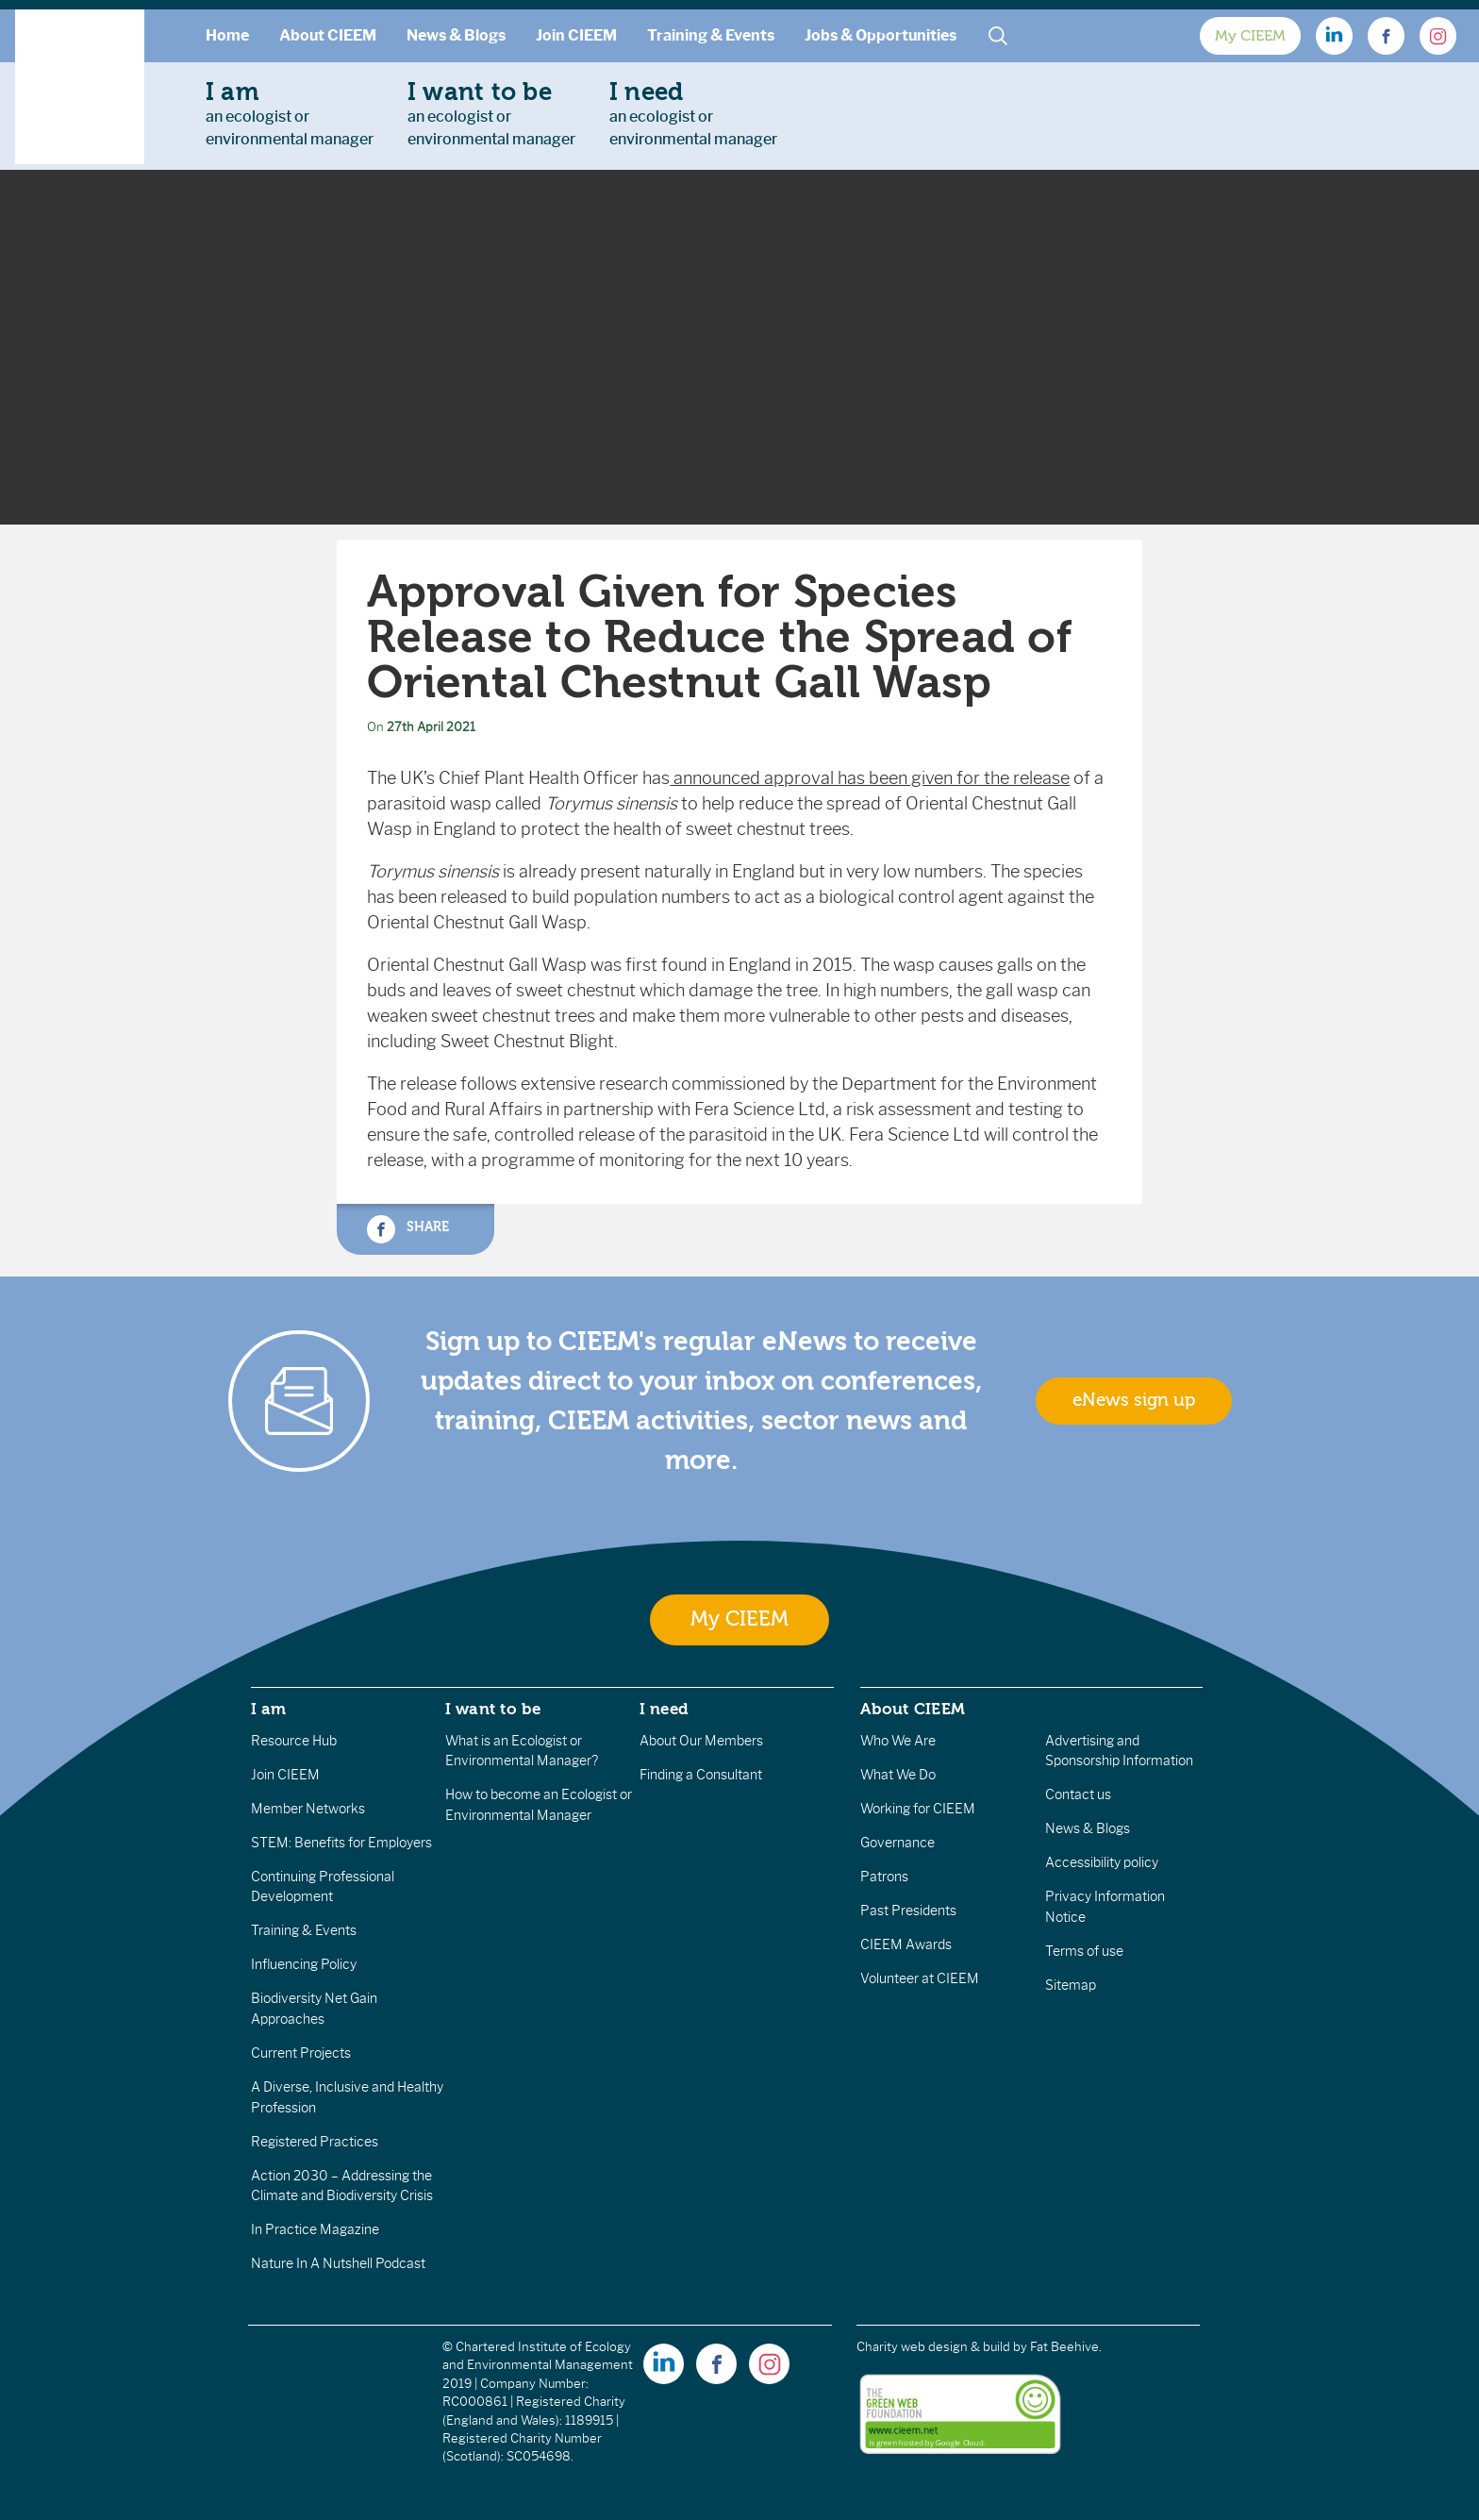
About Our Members (701, 1740)
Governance (897, 1842)
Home (227, 35)
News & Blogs (456, 35)
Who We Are (898, 1740)
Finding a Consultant (701, 1774)
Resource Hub (294, 1740)
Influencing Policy (304, 1964)
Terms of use (1084, 1951)
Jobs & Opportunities (880, 35)
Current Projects (301, 2052)
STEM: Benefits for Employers (341, 1842)
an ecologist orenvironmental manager (290, 113)
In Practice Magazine (315, 2229)
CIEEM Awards (906, 1944)
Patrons (884, 1876)
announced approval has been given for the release (870, 778)
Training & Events (710, 35)
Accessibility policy (1101, 1862)
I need (664, 1708)
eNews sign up (1133, 1400)
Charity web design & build (933, 2347)
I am (269, 1708)
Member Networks (308, 1808)
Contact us (1078, 1794)
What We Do (898, 1774)
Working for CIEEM (917, 1808)
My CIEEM (1250, 35)
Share (407, 1229)
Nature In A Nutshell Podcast (338, 2263)
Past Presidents (908, 1910)
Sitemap (1070, 1985)
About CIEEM (327, 35)
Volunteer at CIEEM (919, 1978)
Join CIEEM (576, 35)
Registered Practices (314, 2141)
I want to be (493, 1708)
